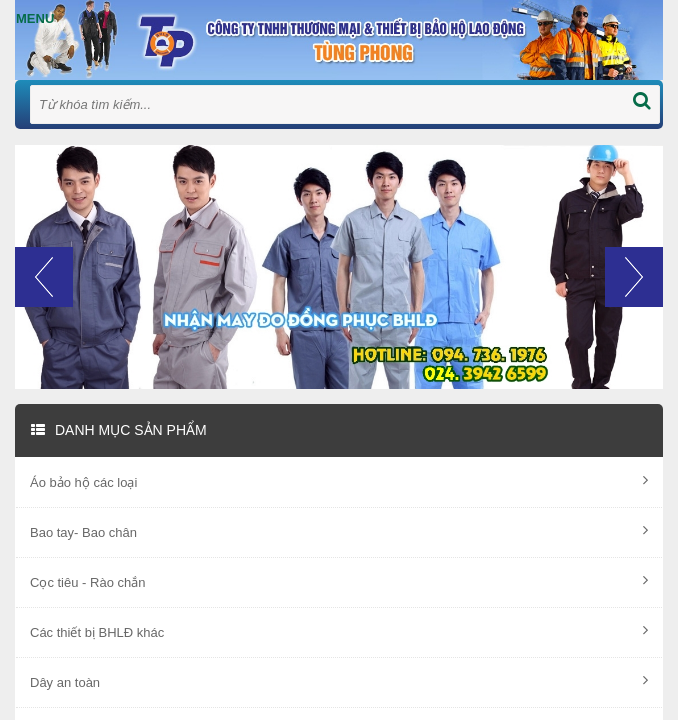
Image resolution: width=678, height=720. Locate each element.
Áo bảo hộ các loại (339, 481)
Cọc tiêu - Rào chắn (339, 581)
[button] (44, 317)
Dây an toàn (339, 681)
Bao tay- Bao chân (339, 531)
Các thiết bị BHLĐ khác (339, 631)
